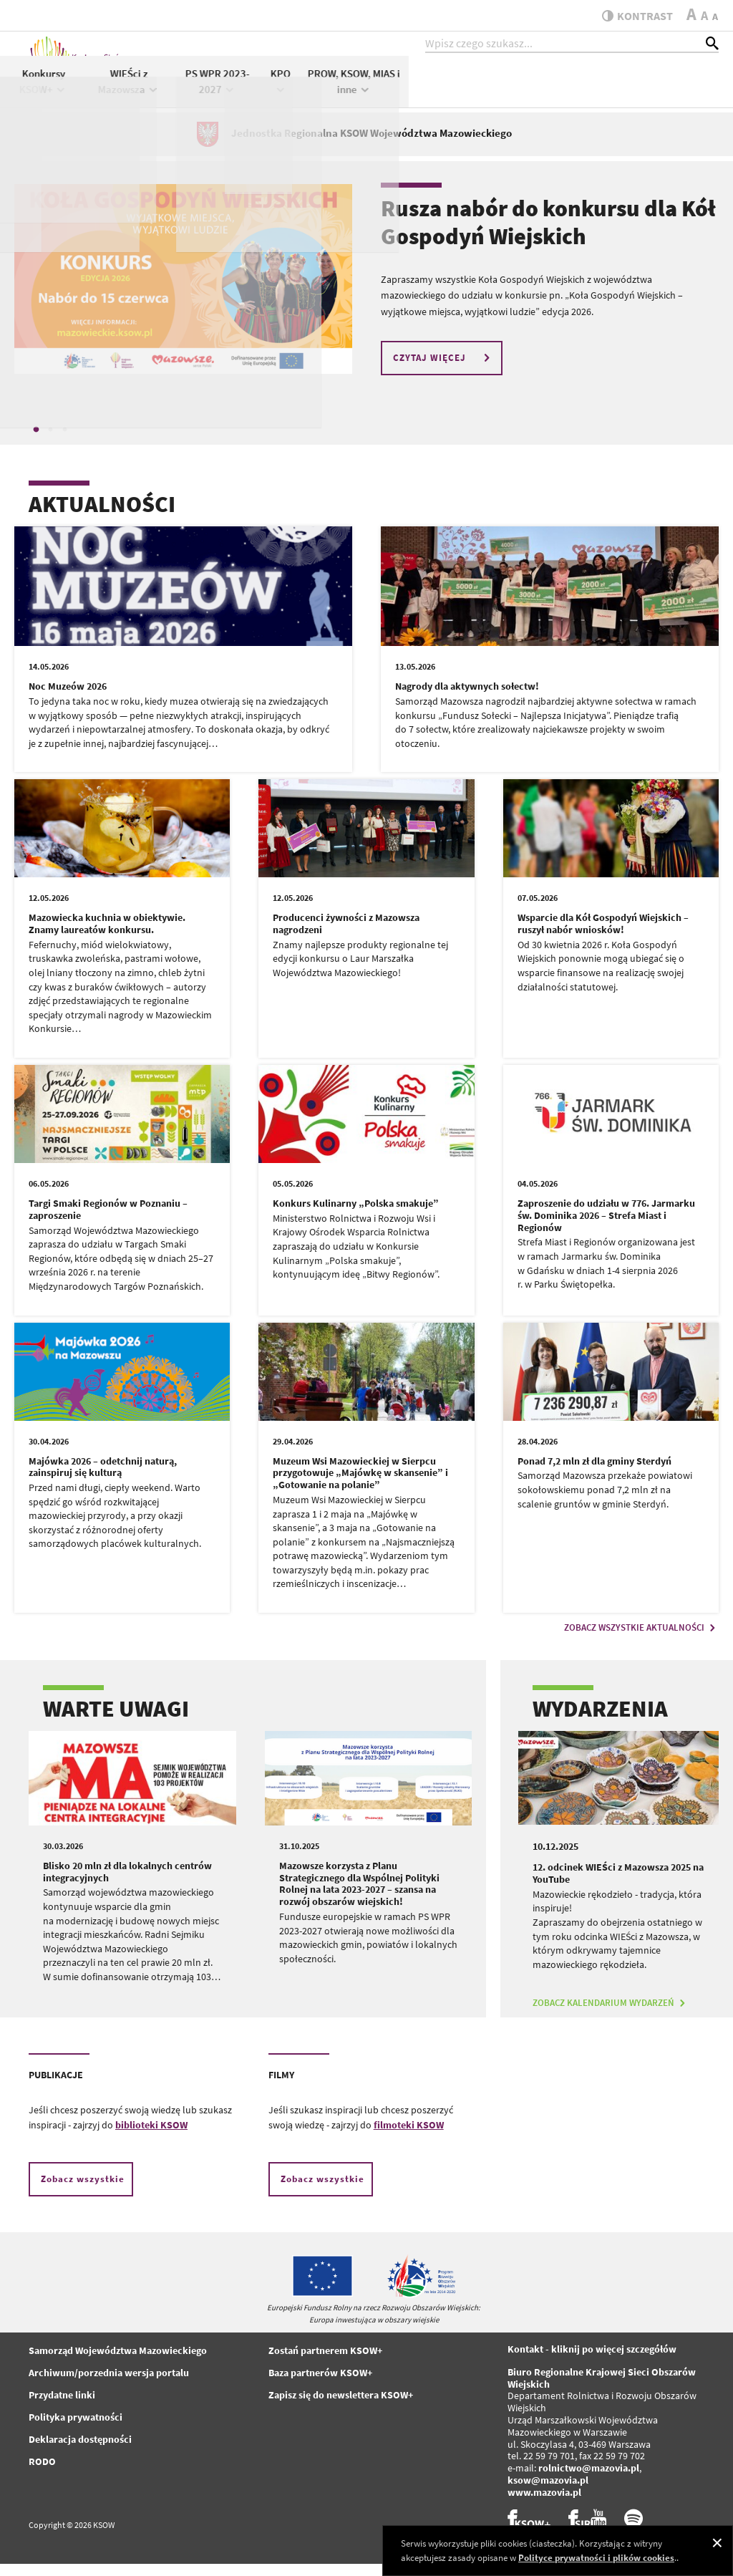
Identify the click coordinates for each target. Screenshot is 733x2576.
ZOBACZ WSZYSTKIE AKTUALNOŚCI (641, 1640)
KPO (591, 91)
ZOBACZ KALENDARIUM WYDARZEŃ (611, 2015)
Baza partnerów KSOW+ (320, 2384)
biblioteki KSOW (151, 2137)
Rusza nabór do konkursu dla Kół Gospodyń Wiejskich (548, 234)
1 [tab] (36, 441)
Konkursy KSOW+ (353, 92)
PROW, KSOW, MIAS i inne (664, 92)
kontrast (631, 16)
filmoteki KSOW (409, 2137)
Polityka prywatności (75, 2429)
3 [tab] (64, 441)
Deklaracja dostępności (80, 2451)
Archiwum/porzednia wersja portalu (109, 2384)
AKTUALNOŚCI (102, 515)
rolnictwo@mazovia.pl (588, 2480)
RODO (42, 2473)
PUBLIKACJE (56, 2086)
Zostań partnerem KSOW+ (325, 2362)
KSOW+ (288, 91)
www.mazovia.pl (544, 2504)
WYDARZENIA (600, 1721)
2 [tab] (50, 441)
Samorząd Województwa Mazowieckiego (118, 2362)
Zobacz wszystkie (83, 2191)
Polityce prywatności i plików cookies (596, 2558)
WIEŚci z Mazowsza (439, 92)
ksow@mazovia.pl (548, 2492)
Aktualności (230, 83)
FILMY (281, 2086)
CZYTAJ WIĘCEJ (443, 370)
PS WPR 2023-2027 (527, 92)
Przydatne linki (62, 2407)
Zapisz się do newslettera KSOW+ (340, 2407)
